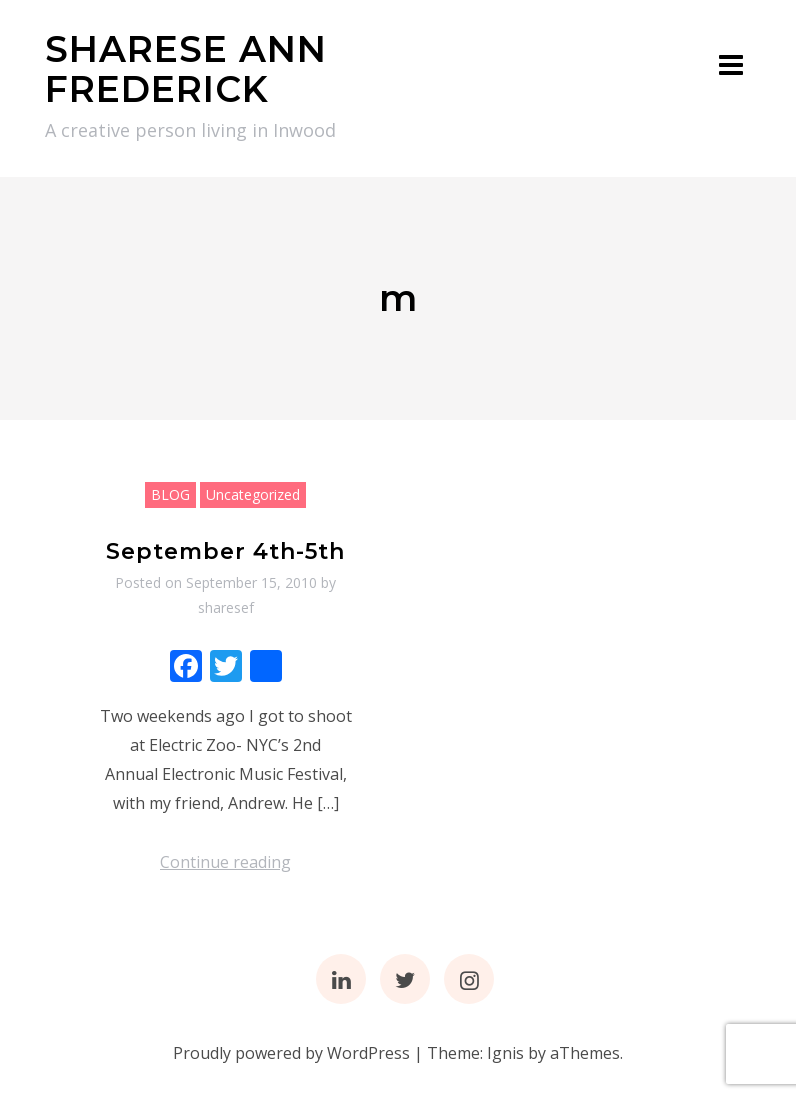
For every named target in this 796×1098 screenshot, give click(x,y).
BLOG (170, 494)
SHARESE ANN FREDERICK (186, 69)
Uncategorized (253, 494)
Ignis (505, 1053)
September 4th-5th (225, 551)
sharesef (226, 607)
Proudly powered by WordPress (291, 1053)
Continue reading (225, 862)
